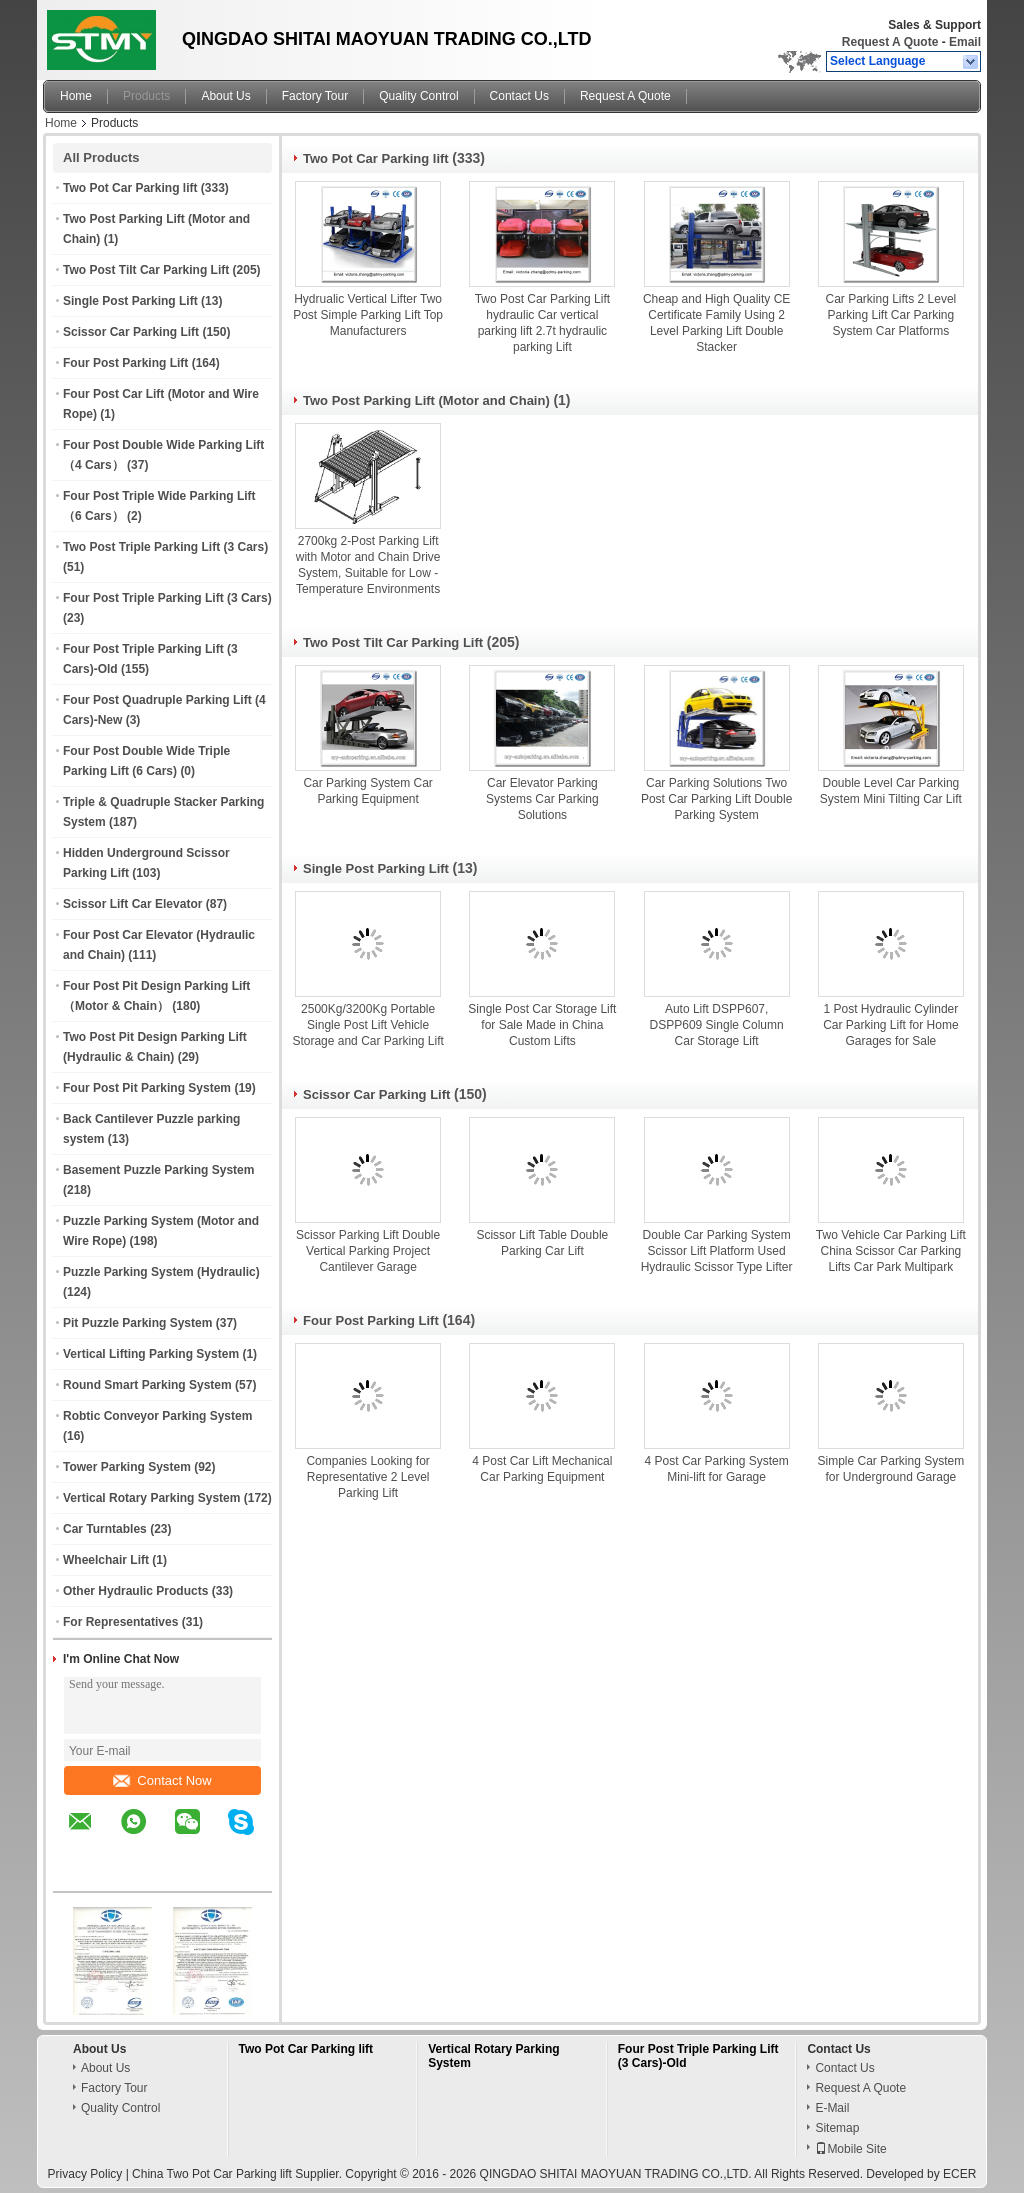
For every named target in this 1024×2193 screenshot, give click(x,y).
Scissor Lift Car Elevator (132, 904)
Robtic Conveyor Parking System (157, 1416)
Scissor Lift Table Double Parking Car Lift (542, 1243)
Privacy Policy (85, 2174)
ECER (959, 2174)
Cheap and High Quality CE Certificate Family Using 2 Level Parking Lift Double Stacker (716, 323)
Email (965, 42)
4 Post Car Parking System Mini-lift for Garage (717, 1469)
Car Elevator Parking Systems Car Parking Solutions (542, 799)
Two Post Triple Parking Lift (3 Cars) (165, 547)
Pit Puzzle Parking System (137, 1323)
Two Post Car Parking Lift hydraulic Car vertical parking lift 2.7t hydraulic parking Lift (542, 323)
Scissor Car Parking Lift (131, 332)
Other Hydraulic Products (135, 1591)
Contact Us (519, 96)
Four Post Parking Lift (125, 363)
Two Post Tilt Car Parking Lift (146, 270)
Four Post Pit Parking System (147, 1088)
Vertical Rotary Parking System (151, 1498)
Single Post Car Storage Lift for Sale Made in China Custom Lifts (542, 1025)
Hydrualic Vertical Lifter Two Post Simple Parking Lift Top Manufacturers (368, 315)
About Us (225, 96)
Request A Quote (890, 42)
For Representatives (120, 1622)
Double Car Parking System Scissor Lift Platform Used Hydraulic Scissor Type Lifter (717, 1251)
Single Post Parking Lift (130, 301)
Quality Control (418, 96)
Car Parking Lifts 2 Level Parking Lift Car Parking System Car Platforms (891, 315)
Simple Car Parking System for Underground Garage (891, 1469)
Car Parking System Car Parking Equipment (367, 791)
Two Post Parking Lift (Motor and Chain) (426, 400)
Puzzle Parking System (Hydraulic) (161, 1272)
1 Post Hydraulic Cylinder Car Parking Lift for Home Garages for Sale (890, 1025)
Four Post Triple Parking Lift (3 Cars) (167, 598)
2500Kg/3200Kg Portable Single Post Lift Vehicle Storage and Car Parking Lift (367, 1025)
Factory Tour (315, 96)
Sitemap (837, 2128)
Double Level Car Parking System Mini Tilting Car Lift (891, 791)
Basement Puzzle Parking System (158, 1170)
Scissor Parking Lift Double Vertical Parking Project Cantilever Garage (368, 1251)
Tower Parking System (127, 1467)
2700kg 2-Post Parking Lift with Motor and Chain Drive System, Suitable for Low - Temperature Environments (368, 565)
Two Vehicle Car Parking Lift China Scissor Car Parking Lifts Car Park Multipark (891, 1251)
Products (146, 96)
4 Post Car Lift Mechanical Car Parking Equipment (542, 1469)
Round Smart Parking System (147, 1385)
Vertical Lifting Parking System (151, 1354)
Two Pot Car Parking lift (130, 188)
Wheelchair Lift (106, 1560)
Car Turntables (105, 1529)
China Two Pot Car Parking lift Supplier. (238, 2174)
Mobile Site (850, 2149)
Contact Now (162, 1780)
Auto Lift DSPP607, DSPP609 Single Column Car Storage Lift (717, 1025)
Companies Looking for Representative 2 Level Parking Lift (367, 1477)
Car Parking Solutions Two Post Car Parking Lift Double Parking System (716, 799)
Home (76, 96)
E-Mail (832, 2108)
